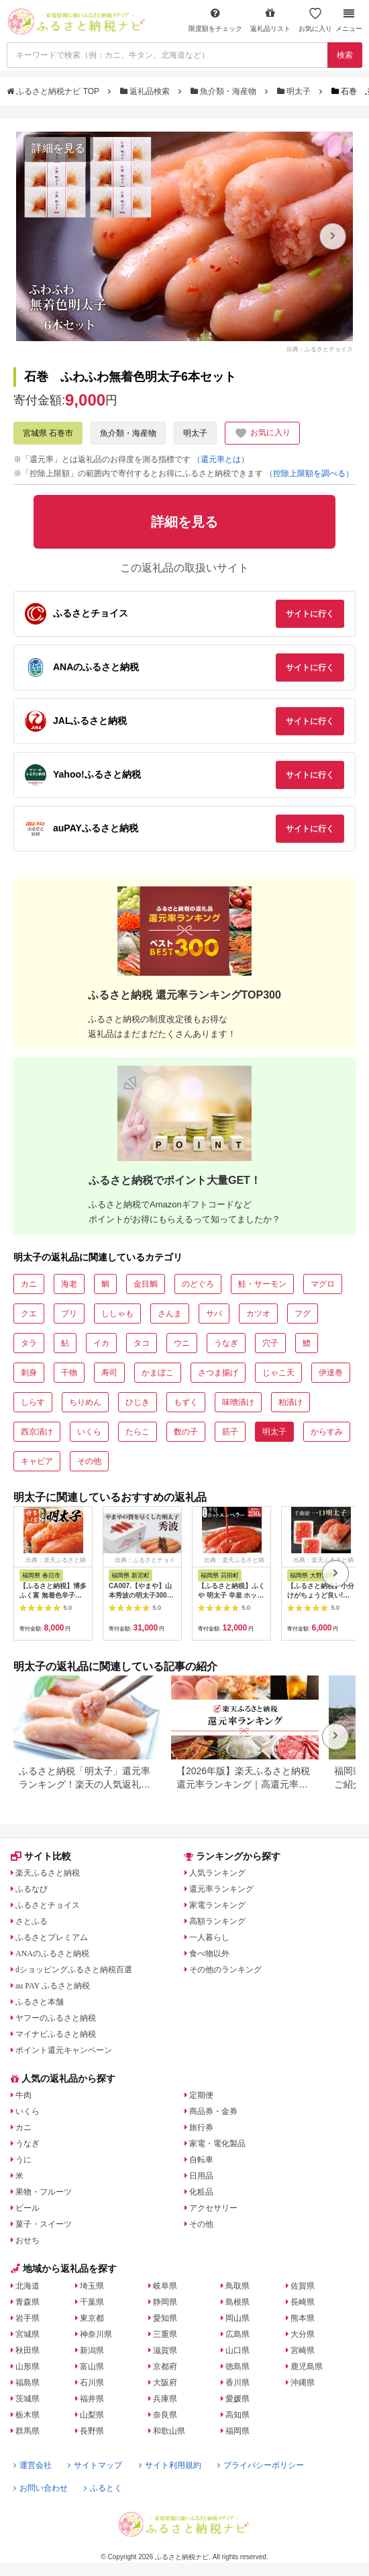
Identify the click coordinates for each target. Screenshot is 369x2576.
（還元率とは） (221, 459)
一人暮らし (209, 1937)
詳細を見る (58, 148)
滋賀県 (165, 2350)
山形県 (27, 2366)
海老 (69, 1284)
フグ (303, 1313)
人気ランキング (217, 1873)
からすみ (327, 1431)
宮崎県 (303, 2350)
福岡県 (237, 2431)
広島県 (237, 2334)
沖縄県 (303, 2383)
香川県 (237, 2383)
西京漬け (37, 1431)
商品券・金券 (213, 2111)
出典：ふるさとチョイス (319, 348)
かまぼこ (158, 1372)
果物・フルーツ (43, 2192)
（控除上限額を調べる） (309, 473)
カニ (29, 1284)
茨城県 (27, 2399)
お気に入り (315, 19)
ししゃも (117, 1313)
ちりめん (85, 1402)
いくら (89, 1431)
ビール (27, 2208)
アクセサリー (213, 2208)
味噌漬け (238, 1402)
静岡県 (165, 2302)
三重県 (165, 2334)
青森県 (27, 2302)
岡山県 (237, 2318)
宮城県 (27, 2334)
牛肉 (23, 2095)
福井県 (92, 2399)
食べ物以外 (209, 1953)
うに (23, 2160)
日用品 (201, 2176)
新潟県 (92, 2350)
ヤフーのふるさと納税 (55, 2018)
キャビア (37, 1461)
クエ (29, 1313)
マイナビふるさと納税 (55, 2034)
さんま (170, 1313)
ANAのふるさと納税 (52, 1953)
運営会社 (32, 2465)
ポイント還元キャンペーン (63, 2050)
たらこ (137, 1431)
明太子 (295, 91)
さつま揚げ (218, 1372)
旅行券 (201, 2127)
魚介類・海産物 (225, 91)
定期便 (201, 2095)
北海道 (27, 2286)
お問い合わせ (40, 2488)
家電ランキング (217, 1905)
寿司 (109, 1372)
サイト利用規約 (170, 2465)
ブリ (69, 1313)
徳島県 (237, 2366)
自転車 (201, 2160)
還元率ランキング (221, 1889)
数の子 (186, 1431)
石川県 (92, 2383)
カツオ (258, 1313)
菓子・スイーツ (43, 2224)
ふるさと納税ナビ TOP (54, 91)
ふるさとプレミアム (51, 1937)
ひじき (137, 1402)
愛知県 (165, 2318)
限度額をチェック (215, 19)
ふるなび (31, 1889)
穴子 (270, 1343)
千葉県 (92, 2302)
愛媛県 (237, 2399)
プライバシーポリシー (260, 2465)
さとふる (31, 1921)
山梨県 (92, 2415)
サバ (214, 1313)
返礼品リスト (270, 19)
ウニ (182, 1343)
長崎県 (303, 2302)
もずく (186, 1402)
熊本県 (303, 2318)
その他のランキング (225, 1970)
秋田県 (27, 2350)
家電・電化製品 (217, 2144)
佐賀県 (303, 2286)
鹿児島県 (307, 2366)
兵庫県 (165, 2399)
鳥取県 (237, 2286)
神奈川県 (96, 2334)
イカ (101, 1343)
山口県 (237, 2350)
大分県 (303, 2334)
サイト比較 (41, 1856)
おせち (27, 2240)
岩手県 (27, 2318)
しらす (33, 1402)
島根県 (237, 2302)
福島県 (27, 2383)
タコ (142, 1343)
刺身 (29, 1372)
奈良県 (165, 2415)
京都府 (165, 2366)
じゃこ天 (278, 1372)
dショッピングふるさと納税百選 (73, 1970)
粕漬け (290, 1402)
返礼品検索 (146, 91)
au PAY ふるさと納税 (52, 1986)
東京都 (92, 2318)
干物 (69, 1372)
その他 (89, 1461)
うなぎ (226, 1343)
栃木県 (27, 2415)
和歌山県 (169, 2431)
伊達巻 (331, 1372)
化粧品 (201, 2192)
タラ (29, 1343)
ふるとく (103, 2488)
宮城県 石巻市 (48, 433)
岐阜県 (165, 2286)
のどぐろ (198, 1284)
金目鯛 (146, 1284)
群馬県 (27, 2431)
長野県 (92, 2431)
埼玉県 (92, 2286)
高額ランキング (217, 1921)
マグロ (323, 1284)
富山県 (92, 2366)
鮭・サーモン (262, 1284)
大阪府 (165, 2383)
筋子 (230, 1431)
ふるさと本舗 (39, 2002)
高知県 (237, 2415)
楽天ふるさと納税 (47, 1873)
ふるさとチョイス (47, 1905)
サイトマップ (95, 2465)
